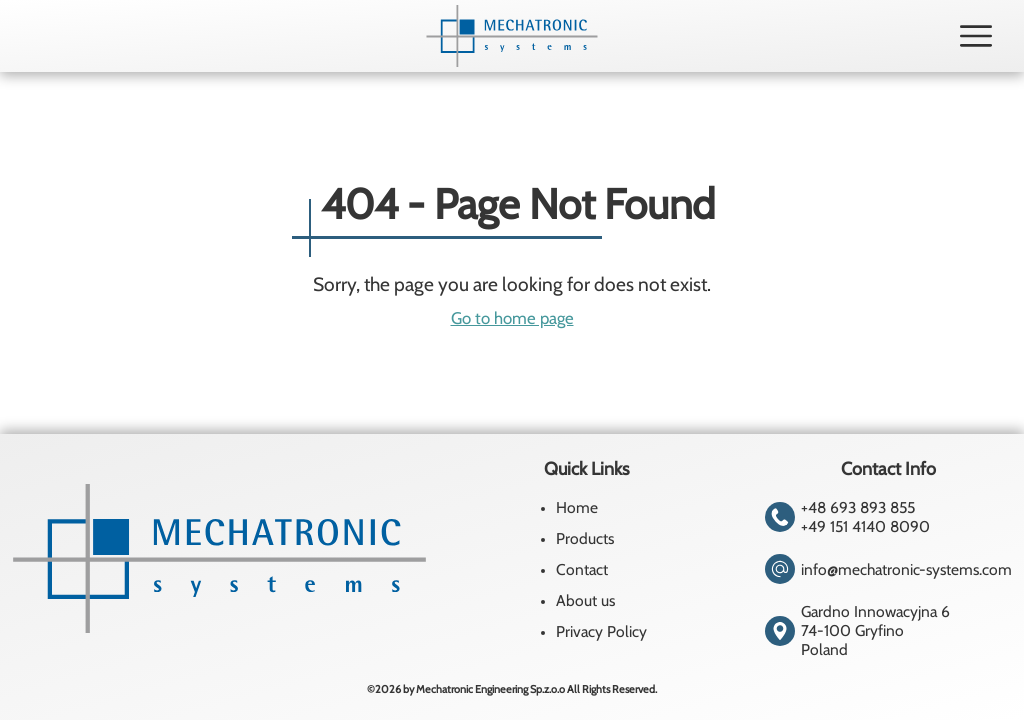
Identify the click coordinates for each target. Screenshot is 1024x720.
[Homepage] (512, 36)
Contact (582, 569)
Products (585, 538)
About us (585, 600)
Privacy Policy (601, 631)
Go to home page (512, 318)
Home (577, 507)
